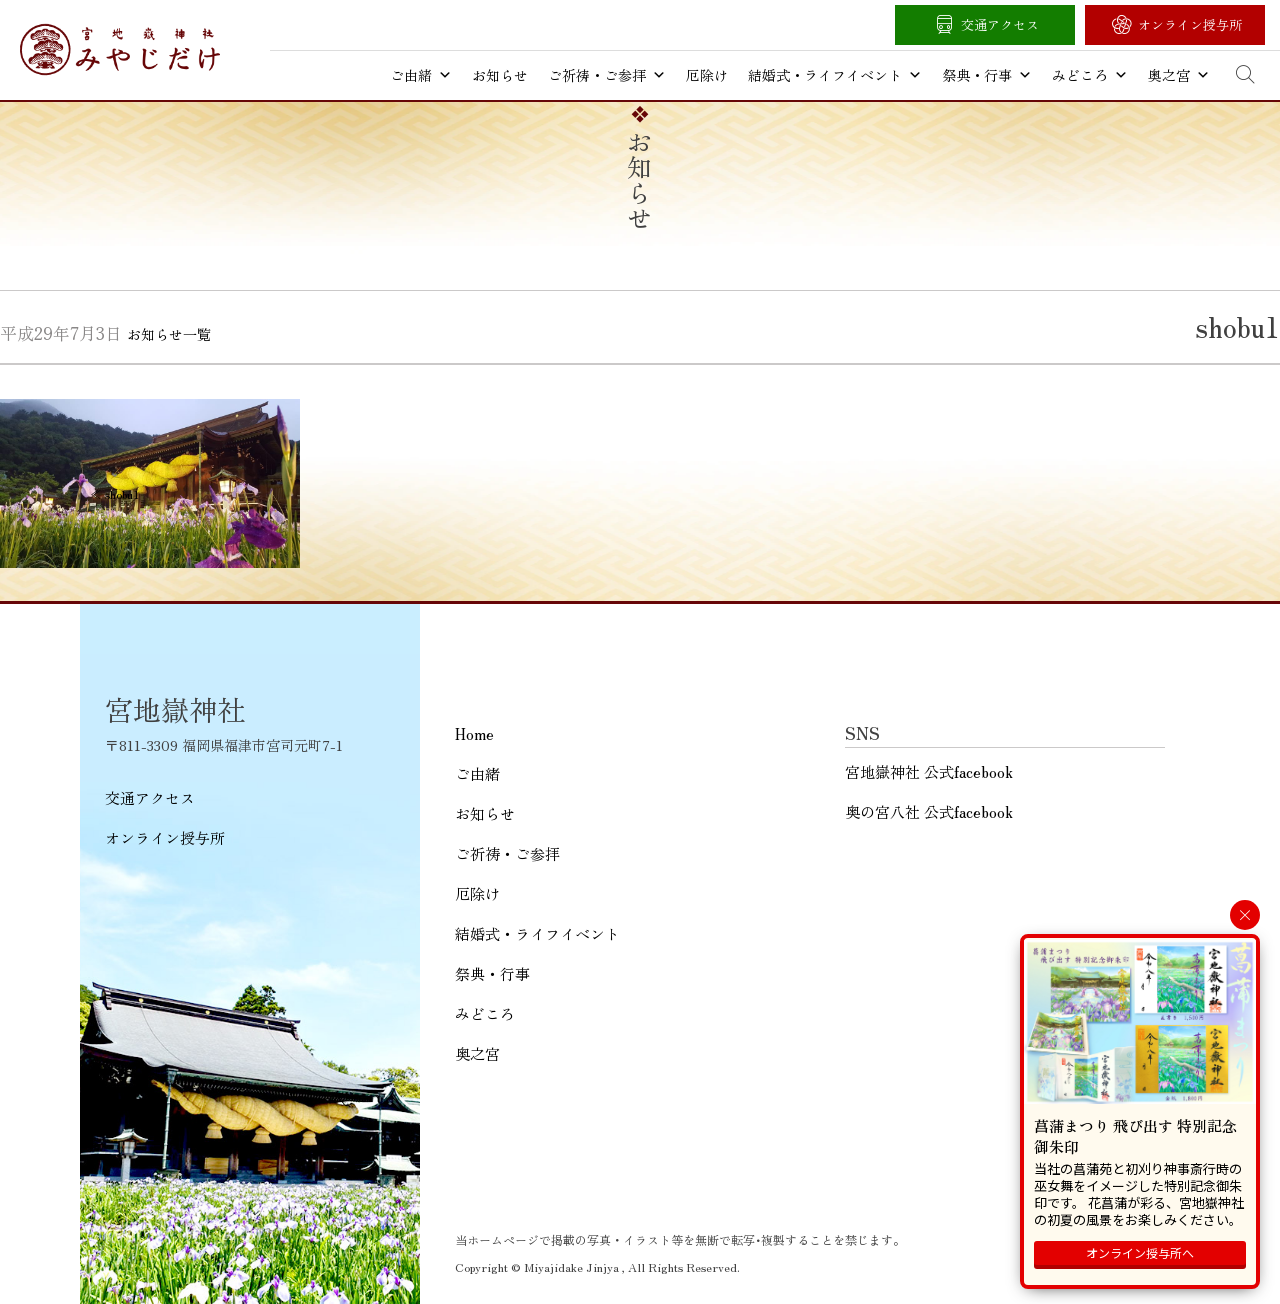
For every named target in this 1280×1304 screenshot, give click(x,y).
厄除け (707, 75)
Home (474, 733)
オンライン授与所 (1190, 24)
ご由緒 (421, 75)
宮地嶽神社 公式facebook (929, 771)
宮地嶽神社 (120, 49)
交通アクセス (1000, 24)
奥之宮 (1179, 75)
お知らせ (500, 75)
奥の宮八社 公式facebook (929, 811)
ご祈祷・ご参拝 (607, 75)
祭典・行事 (987, 75)
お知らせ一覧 (169, 334)
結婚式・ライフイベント (835, 75)
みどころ (1090, 75)
